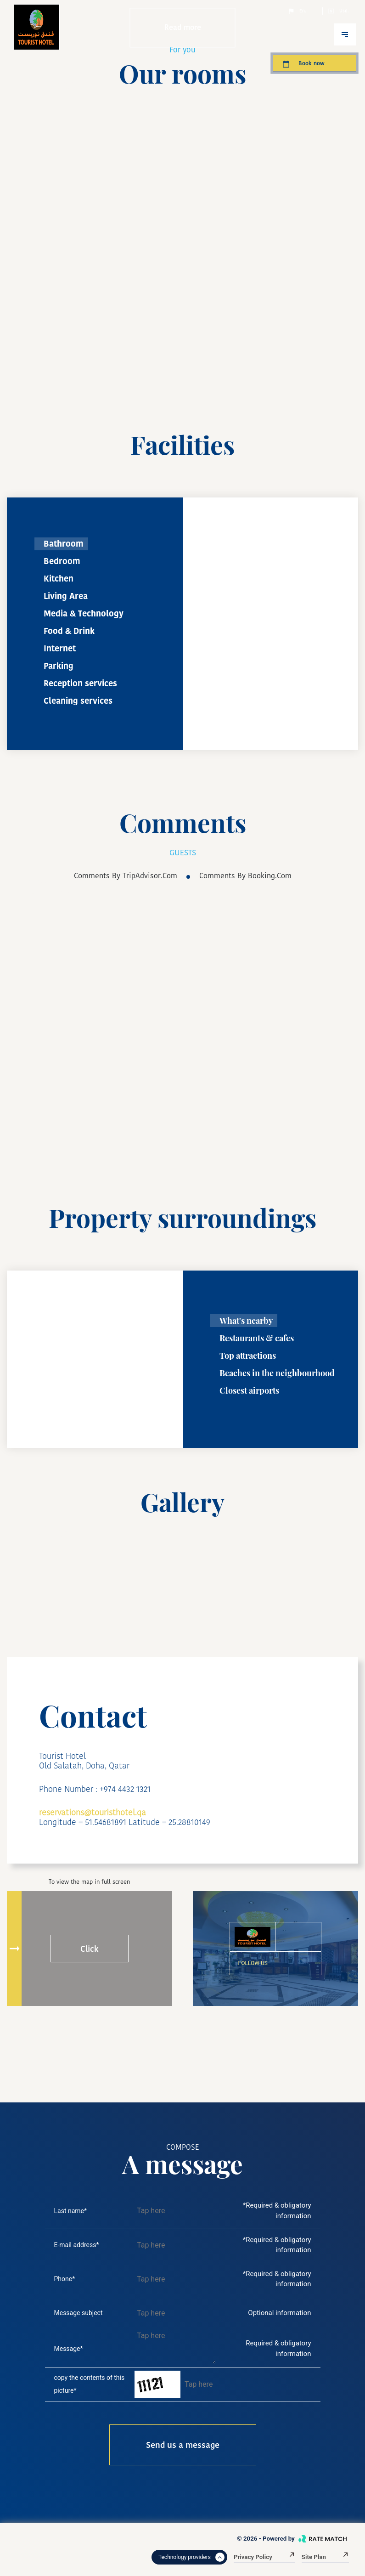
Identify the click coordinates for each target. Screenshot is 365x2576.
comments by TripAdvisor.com (125, 875)
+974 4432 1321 (125, 1789)
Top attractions (247, 1355)
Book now (303, 63)
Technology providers (191, 2557)
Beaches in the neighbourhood (277, 1372)
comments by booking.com (245, 875)
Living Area (66, 596)
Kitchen (58, 578)
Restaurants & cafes (256, 1338)
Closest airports (249, 1390)
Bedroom (62, 561)
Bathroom (64, 543)
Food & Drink (69, 631)
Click (89, 1949)
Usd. (338, 11)
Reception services (80, 683)
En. (296, 11)
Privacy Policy (264, 2556)
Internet (60, 648)
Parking (58, 666)
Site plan (325, 2556)
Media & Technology (84, 613)
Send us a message (182, 2445)
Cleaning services (78, 700)
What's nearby (246, 1320)
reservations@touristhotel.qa (92, 1812)
